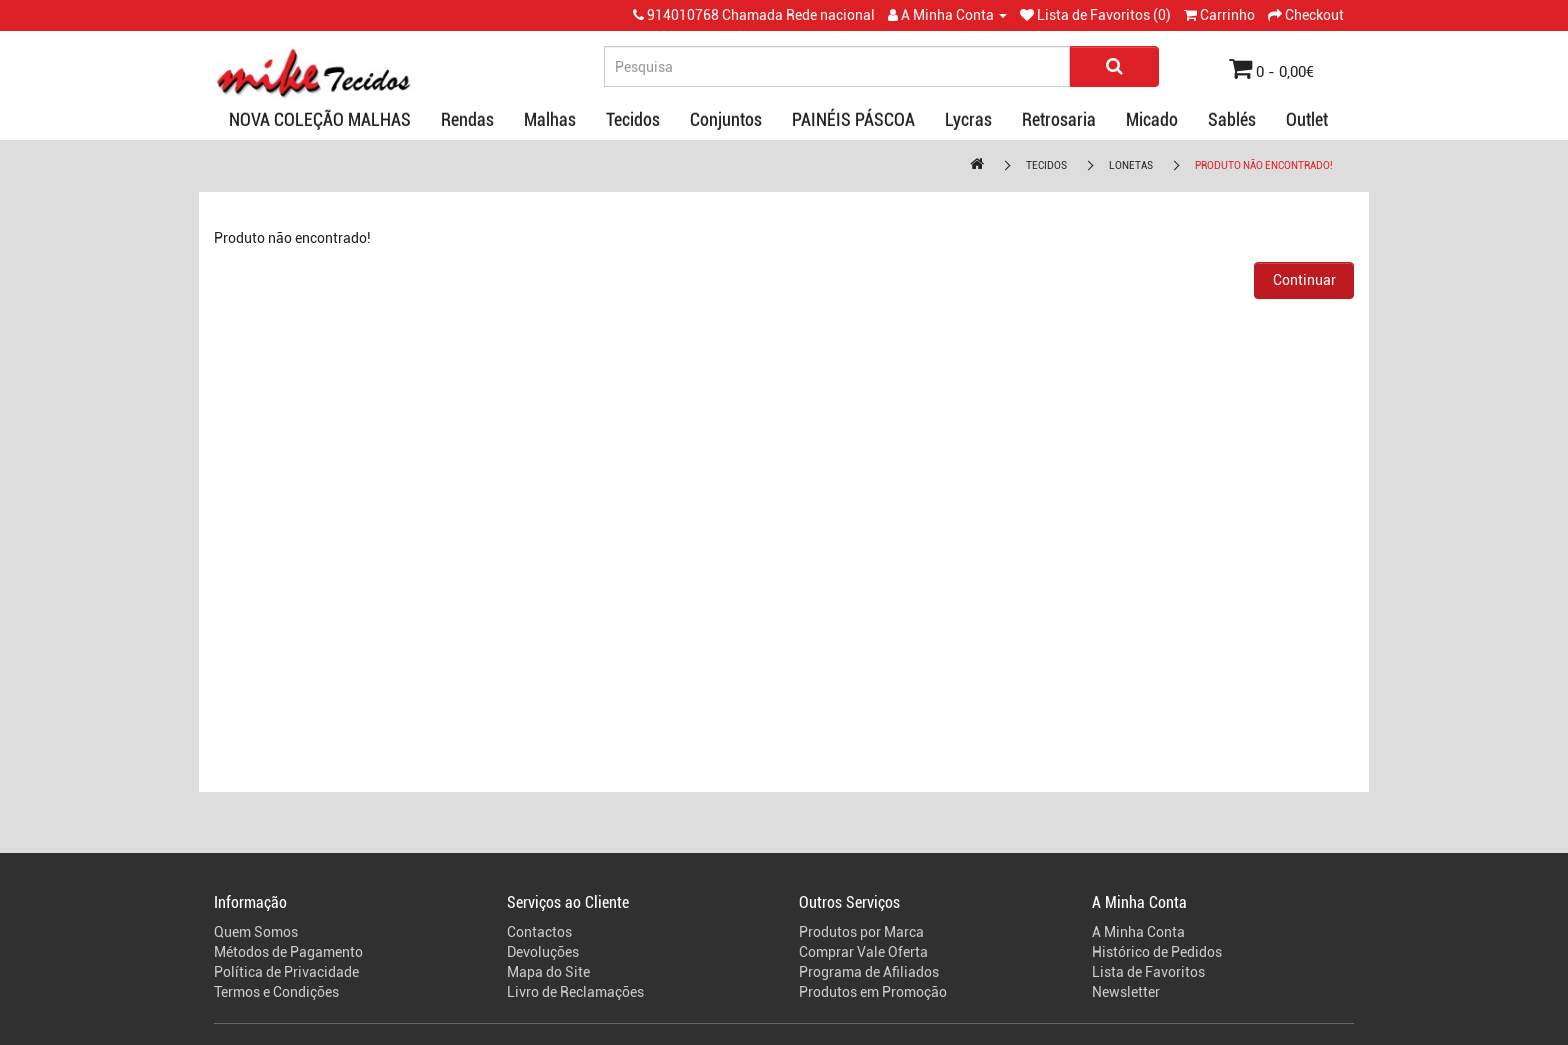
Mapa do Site (548, 972)
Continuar (1304, 280)
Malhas (550, 119)
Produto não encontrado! (1264, 165)
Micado (1152, 119)
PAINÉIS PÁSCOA (853, 119)
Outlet (1307, 119)
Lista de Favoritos (1148, 972)
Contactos (539, 932)
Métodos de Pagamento (288, 952)
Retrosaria (1059, 119)
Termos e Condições (276, 992)
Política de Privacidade (286, 972)
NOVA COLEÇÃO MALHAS (320, 119)
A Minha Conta (1138, 932)
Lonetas (1131, 165)
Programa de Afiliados (869, 972)
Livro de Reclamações (575, 992)
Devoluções (543, 952)
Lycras (968, 119)
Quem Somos (256, 932)
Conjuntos (726, 119)
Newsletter (1126, 992)
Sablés (1232, 119)
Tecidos (633, 119)
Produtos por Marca (861, 932)
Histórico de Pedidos (1157, 952)
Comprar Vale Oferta (863, 952)
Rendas (467, 119)
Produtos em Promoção (873, 992)
